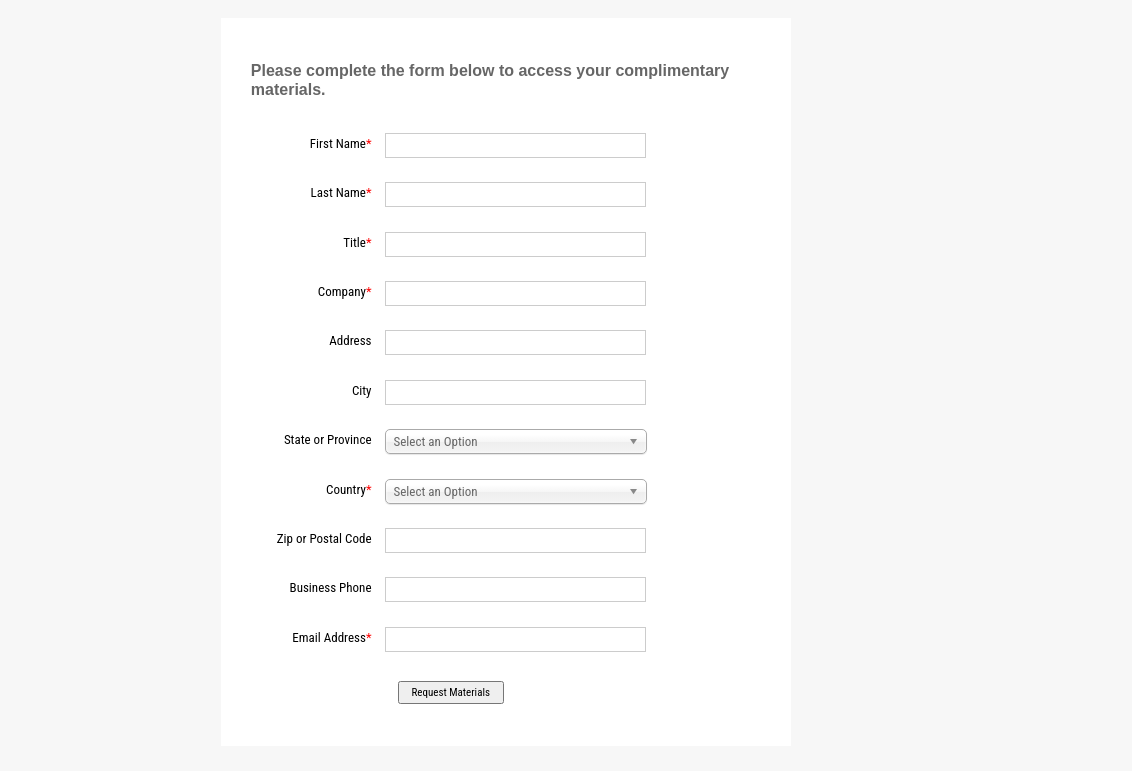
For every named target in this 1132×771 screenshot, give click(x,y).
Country (346, 489)
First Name (338, 143)
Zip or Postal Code (324, 538)
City (362, 390)
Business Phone (331, 587)
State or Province (328, 439)
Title (354, 242)
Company (342, 291)
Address (350, 340)
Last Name (338, 192)
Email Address (329, 637)
